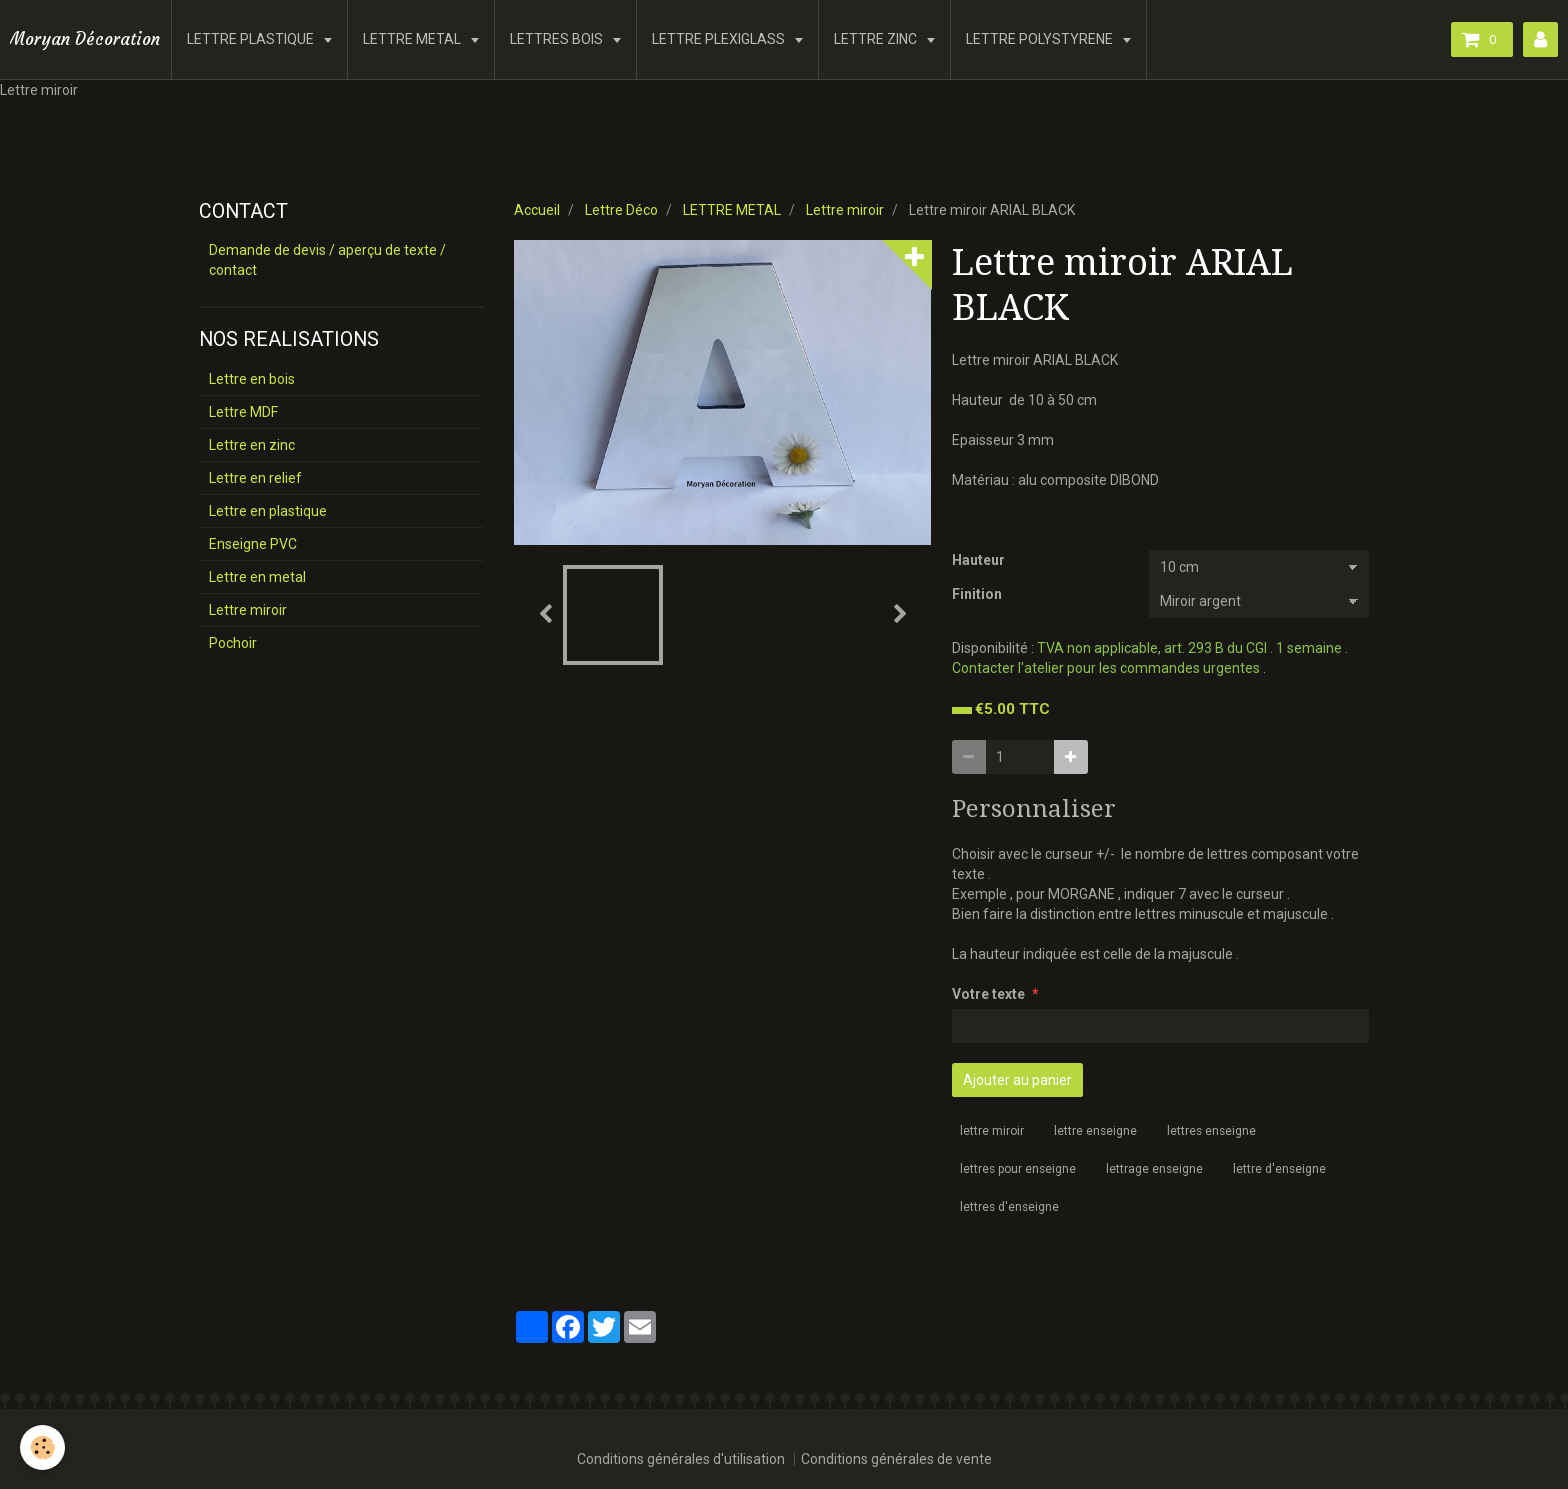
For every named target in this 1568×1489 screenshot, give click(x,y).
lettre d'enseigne (1279, 1169)
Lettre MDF (243, 412)
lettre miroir (992, 1131)
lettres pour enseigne (1018, 1169)
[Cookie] (42, 1447)
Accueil (537, 210)
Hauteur (978, 560)
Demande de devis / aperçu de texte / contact (327, 260)
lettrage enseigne (1154, 1169)
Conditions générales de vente (896, 1459)
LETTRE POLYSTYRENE (1041, 39)
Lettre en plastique (268, 511)
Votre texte (988, 994)
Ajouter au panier (1017, 1080)
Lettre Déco (621, 210)
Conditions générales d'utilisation (681, 1459)
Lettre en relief (255, 478)
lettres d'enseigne (1009, 1207)
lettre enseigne (1095, 1131)
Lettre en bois (252, 379)
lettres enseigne (1211, 1131)
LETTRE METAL (413, 39)
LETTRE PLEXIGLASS (720, 39)
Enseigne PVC (253, 544)
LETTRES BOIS (558, 39)
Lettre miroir (845, 210)
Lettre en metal (257, 577)
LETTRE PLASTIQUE (252, 39)
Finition (977, 594)
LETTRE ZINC (877, 39)
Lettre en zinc (252, 445)
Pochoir (233, 643)
